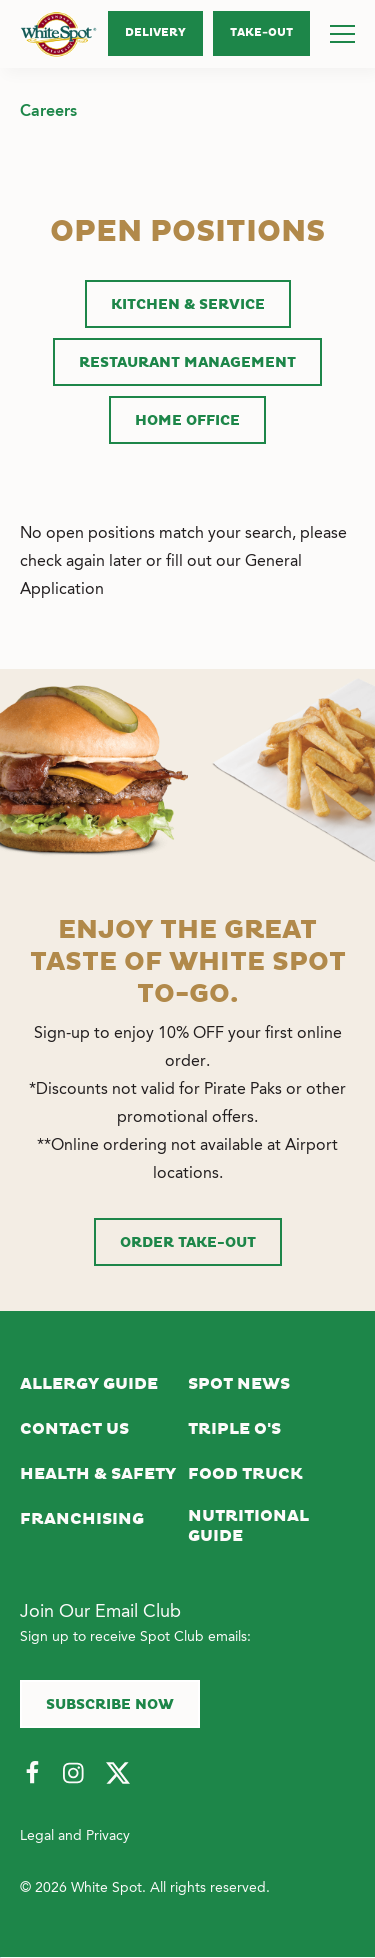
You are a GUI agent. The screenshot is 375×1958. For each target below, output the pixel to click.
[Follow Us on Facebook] (32, 1774)
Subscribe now (110, 1705)
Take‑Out (261, 33)
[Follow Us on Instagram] (75, 1774)
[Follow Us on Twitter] (118, 1774)
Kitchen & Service (188, 305)
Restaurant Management (187, 363)
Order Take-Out (188, 1243)
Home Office (187, 421)
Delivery (155, 33)
